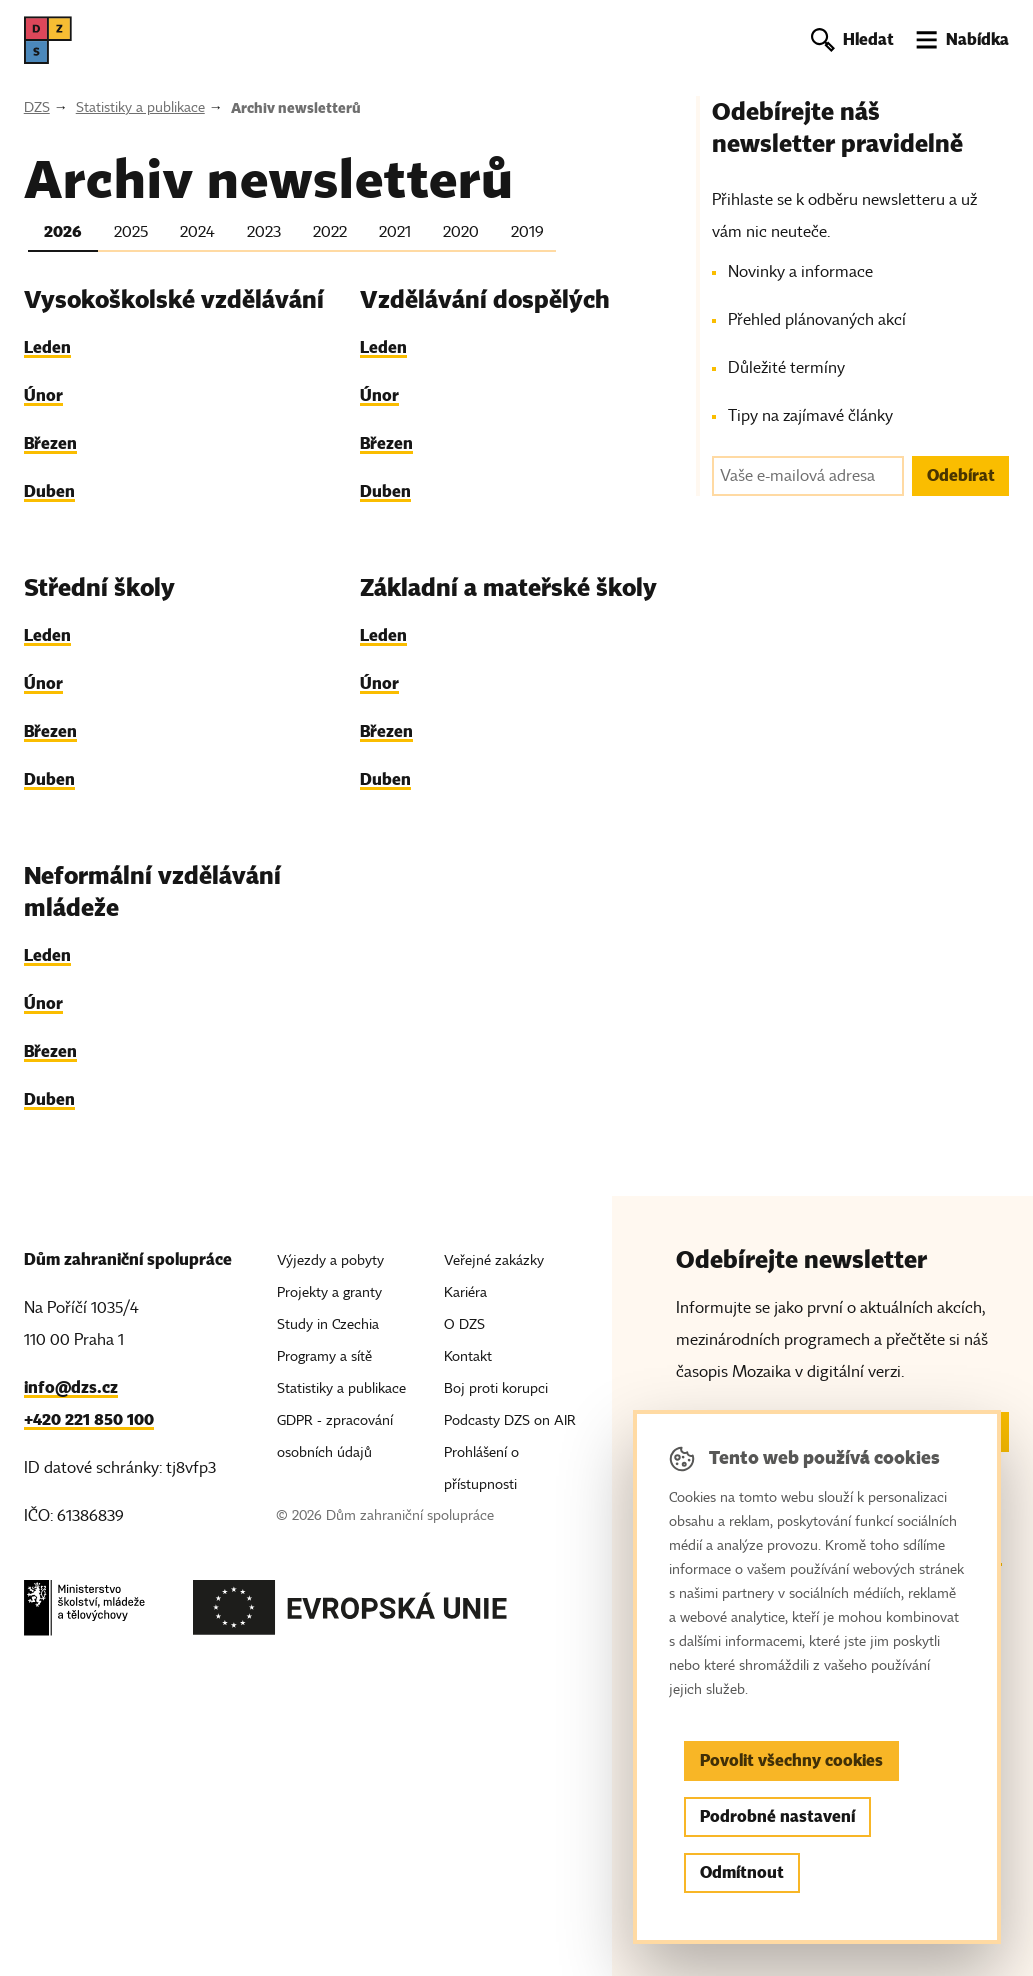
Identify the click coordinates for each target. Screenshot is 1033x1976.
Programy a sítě (324, 1356)
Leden (47, 347)
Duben (49, 491)
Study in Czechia (328, 1324)
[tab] (63, 236)
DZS (37, 107)
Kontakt (468, 1356)
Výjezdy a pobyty (330, 1260)
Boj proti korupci (496, 1388)
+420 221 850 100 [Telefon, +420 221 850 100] (89, 1419)
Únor (43, 395)
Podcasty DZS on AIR (510, 1420)
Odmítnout (742, 1872)
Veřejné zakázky (494, 1260)
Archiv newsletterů (296, 108)
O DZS (464, 1324)
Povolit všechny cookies (791, 1760)
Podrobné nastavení (777, 1816)
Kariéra (465, 1292)
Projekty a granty (329, 1292)
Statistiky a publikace (140, 107)
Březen (50, 443)
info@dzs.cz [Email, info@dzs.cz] (71, 1387)
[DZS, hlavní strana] (48, 40)
